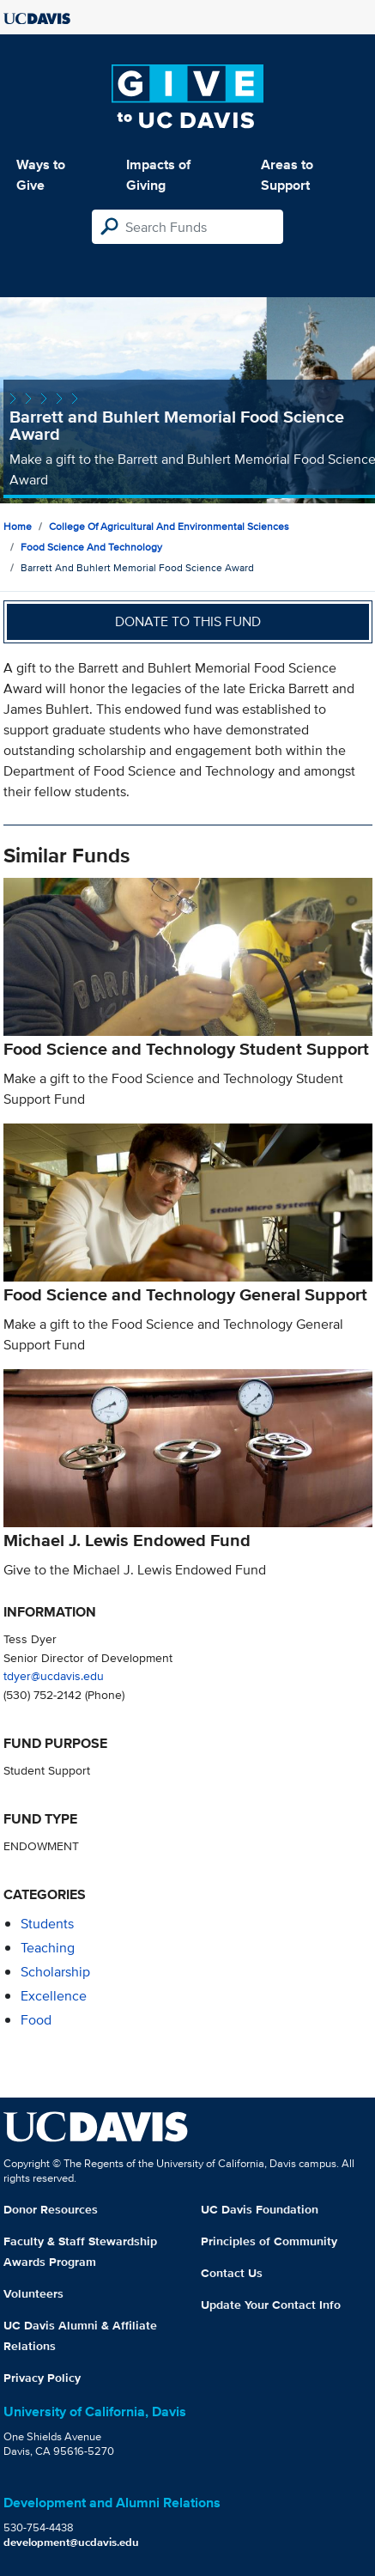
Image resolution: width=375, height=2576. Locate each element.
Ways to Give (40, 175)
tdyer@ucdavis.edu (53, 1675)
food (36, 2020)
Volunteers (33, 2293)
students (47, 1924)
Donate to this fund (188, 621)
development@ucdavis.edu (71, 2542)
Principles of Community (269, 2241)
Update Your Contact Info (271, 2304)
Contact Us (232, 2272)
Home (17, 526)
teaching (48, 1948)
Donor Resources (50, 2209)
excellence (54, 1996)
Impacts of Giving (158, 175)
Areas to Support (287, 175)
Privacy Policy (42, 2377)
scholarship (55, 1972)
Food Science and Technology (91, 546)
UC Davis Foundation (259, 2209)
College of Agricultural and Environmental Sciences (169, 526)
